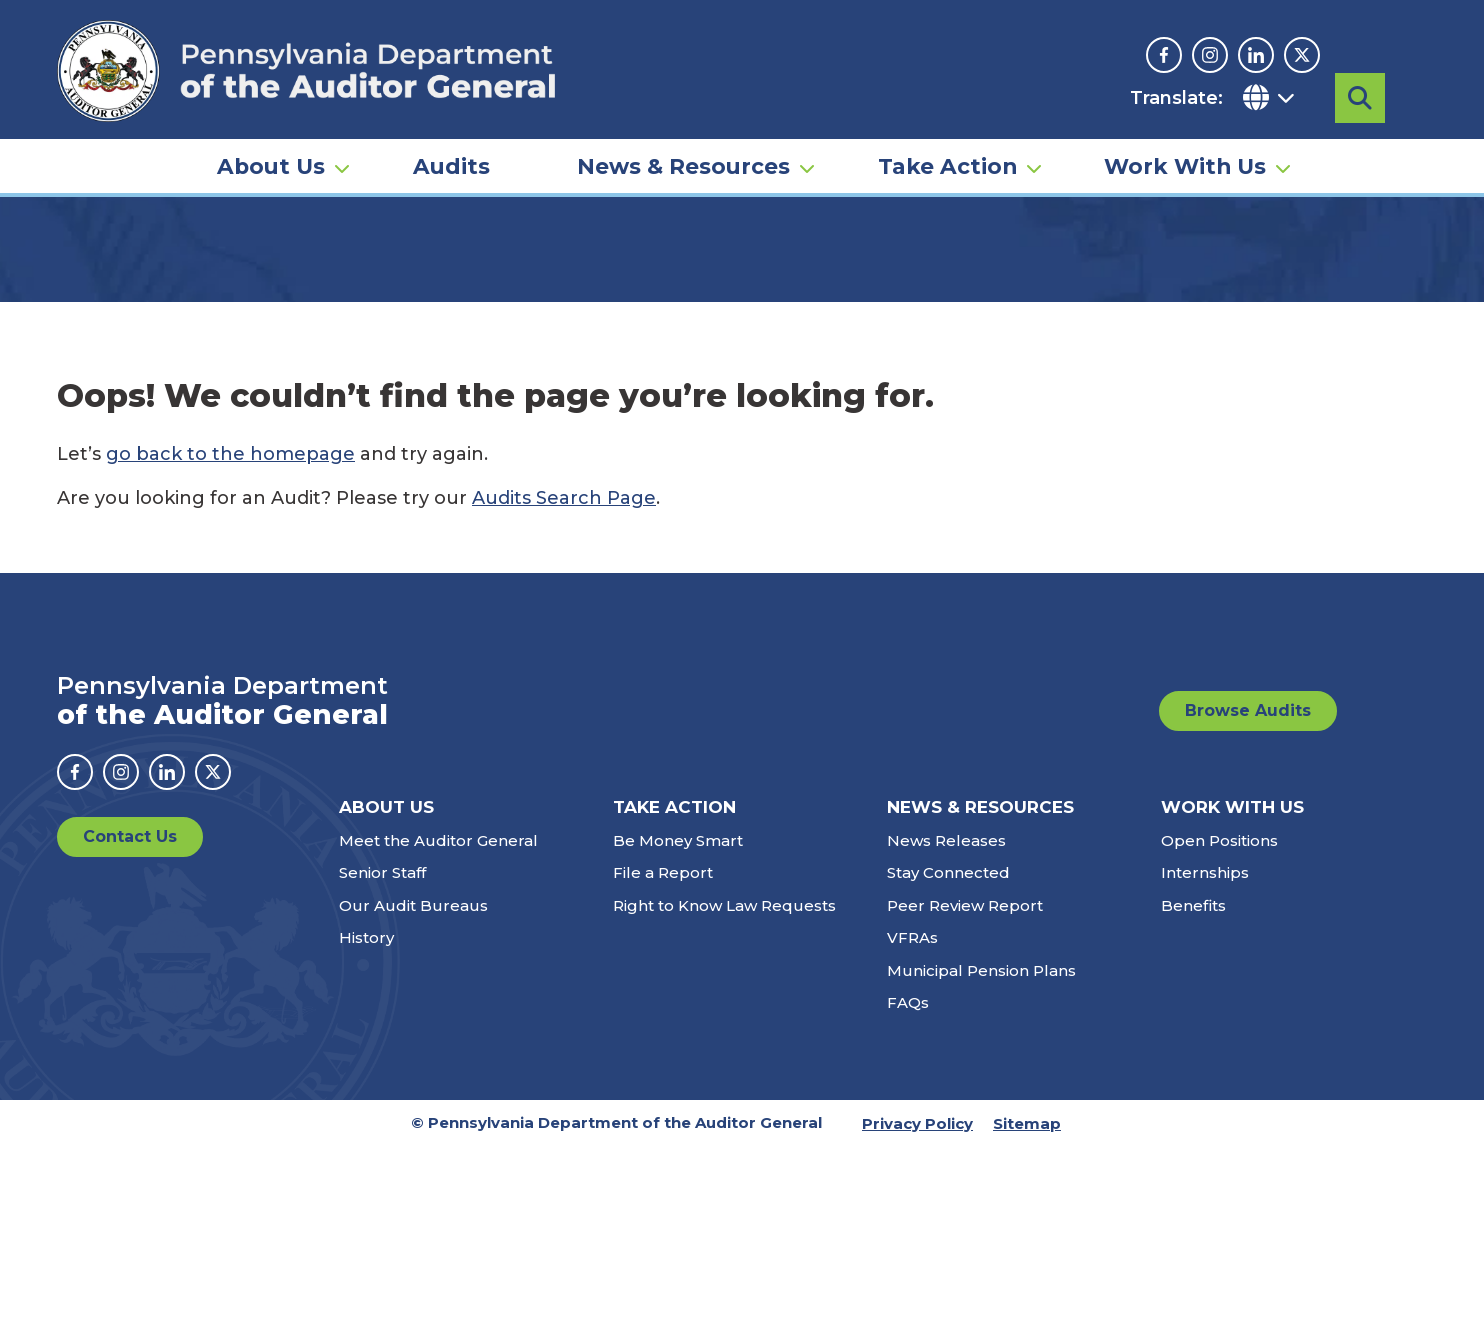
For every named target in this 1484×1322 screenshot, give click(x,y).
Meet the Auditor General (438, 1015)
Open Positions (1219, 1015)
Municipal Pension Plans (981, 1145)
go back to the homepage (230, 629)
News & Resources (683, 166)
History (366, 1112)
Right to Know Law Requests (724, 1080)
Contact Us (130, 1011)
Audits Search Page (564, 673)
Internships (1205, 1047)
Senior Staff (382, 1047)
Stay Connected (948, 1047)
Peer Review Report (965, 1080)
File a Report (663, 1047)
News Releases (946, 1015)
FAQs (908, 1177)
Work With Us (1185, 166)
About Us (271, 166)
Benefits (1193, 1080)
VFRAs (912, 1112)
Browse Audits (1248, 885)
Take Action (947, 166)
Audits (451, 166)
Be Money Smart (678, 1015)
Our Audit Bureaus (413, 1080)
